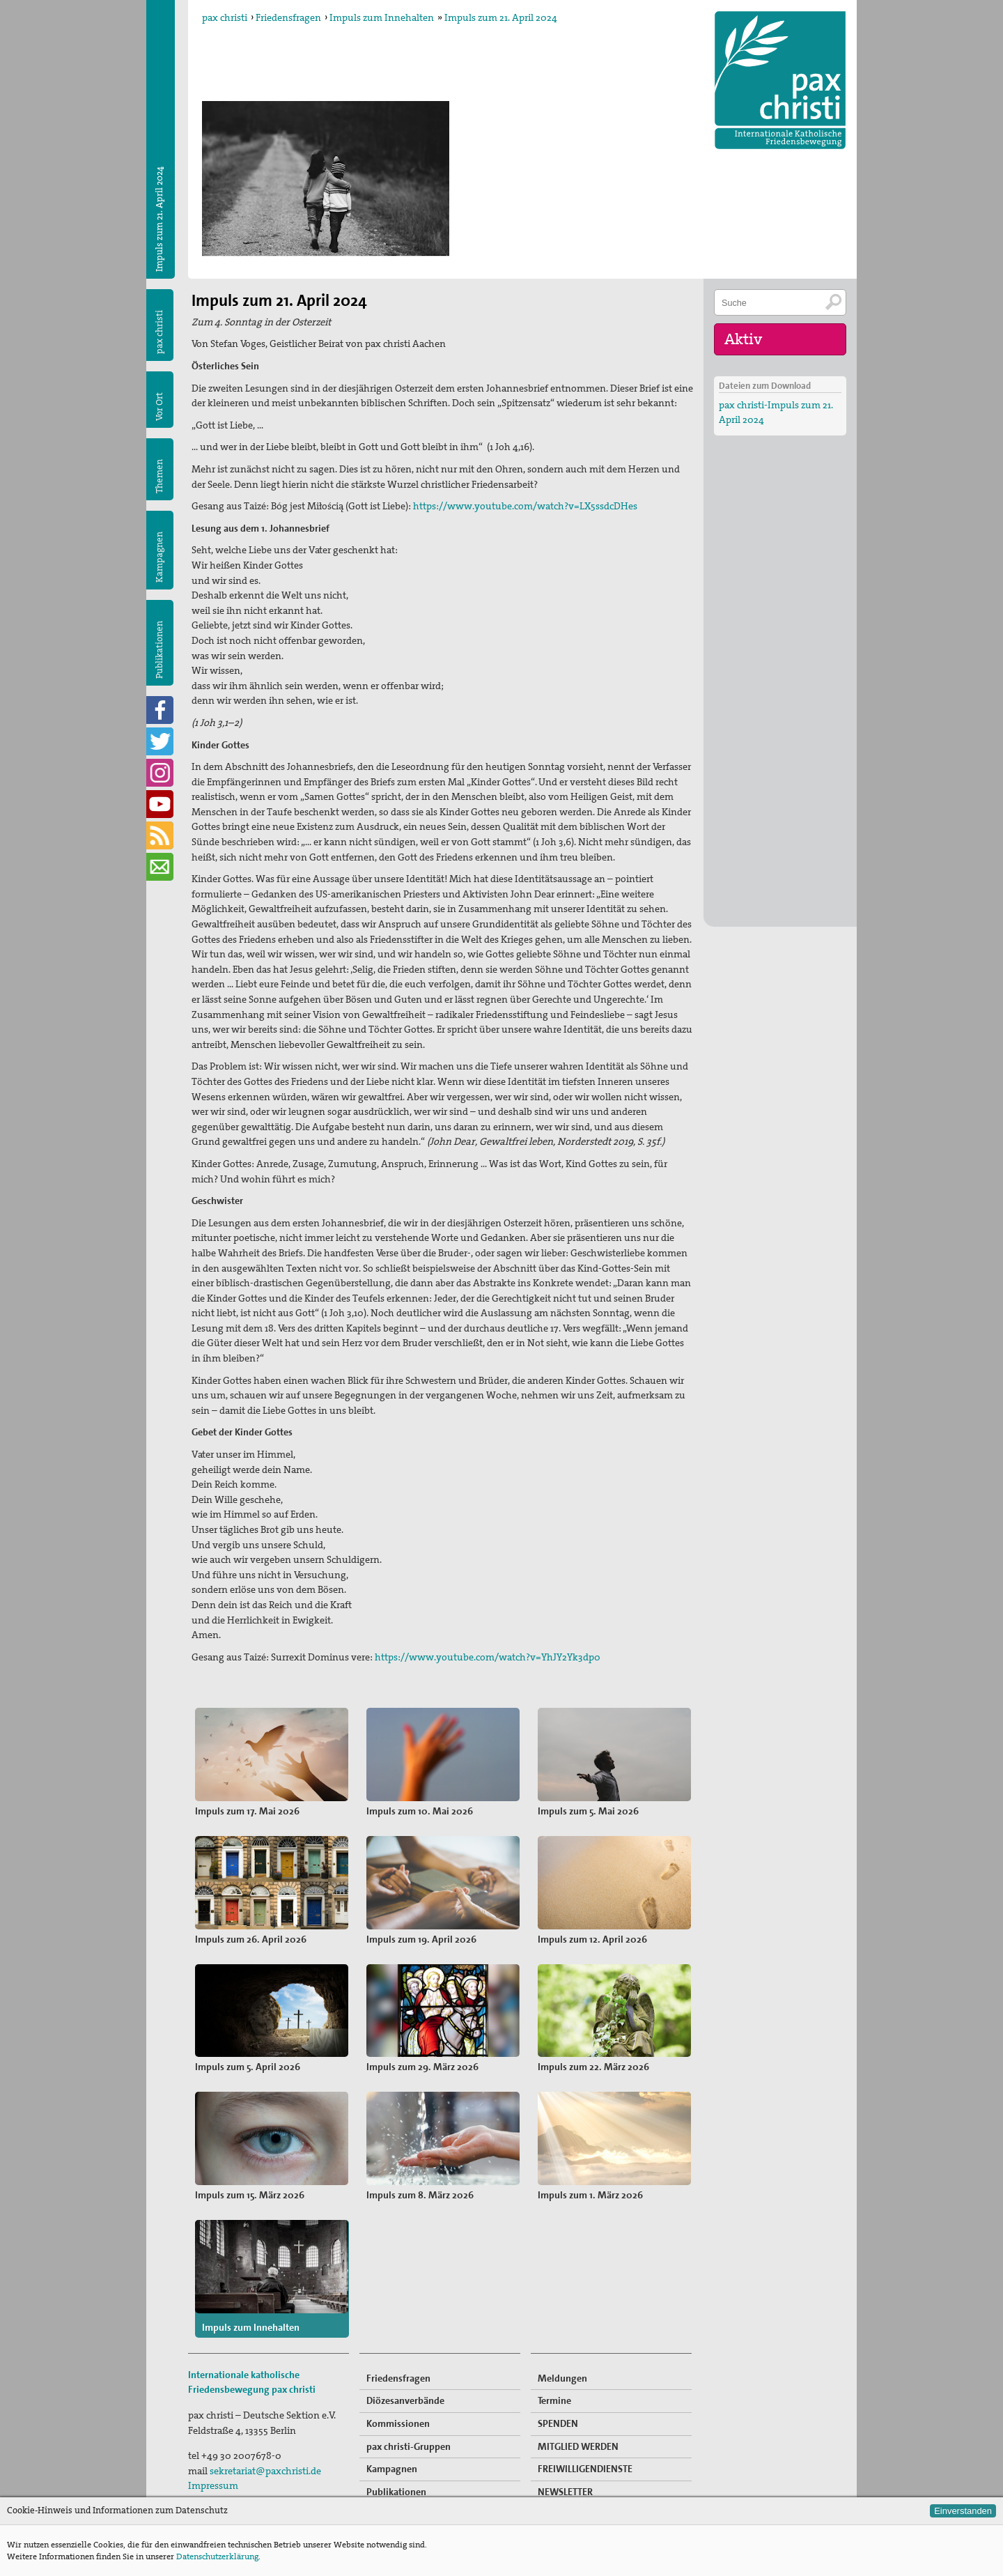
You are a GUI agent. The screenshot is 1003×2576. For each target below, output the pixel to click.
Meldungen (562, 2365)
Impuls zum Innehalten (381, 17)
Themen (159, 476)
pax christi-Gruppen (408, 2432)
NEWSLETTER (565, 2478)
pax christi (224, 17)
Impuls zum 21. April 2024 (500, 17)
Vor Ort (159, 406)
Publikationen (159, 650)
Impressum (213, 2472)
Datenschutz (215, 2487)
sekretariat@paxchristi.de (265, 2457)
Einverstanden (963, 2511)
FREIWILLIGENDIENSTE (585, 2455)
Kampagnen (159, 557)
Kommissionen (398, 2410)
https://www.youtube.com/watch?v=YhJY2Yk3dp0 (487, 1657)
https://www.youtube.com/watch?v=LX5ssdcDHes (525, 506)
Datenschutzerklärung (217, 2556)
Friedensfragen (288, 17)
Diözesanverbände (405, 2387)
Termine (554, 2387)
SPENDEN (558, 2410)
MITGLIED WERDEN (578, 2432)
